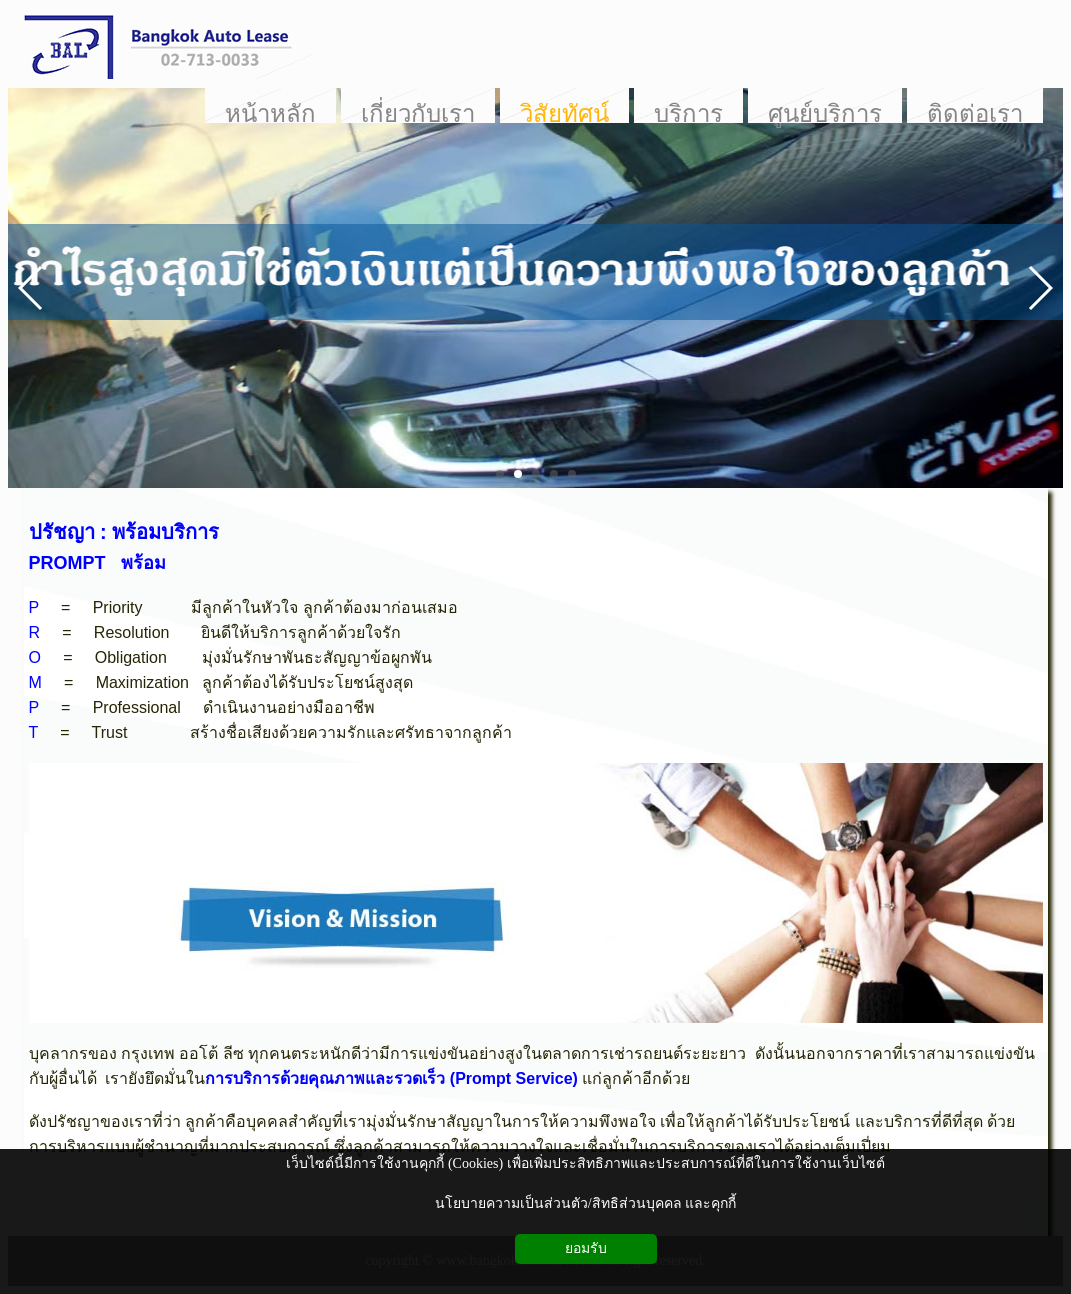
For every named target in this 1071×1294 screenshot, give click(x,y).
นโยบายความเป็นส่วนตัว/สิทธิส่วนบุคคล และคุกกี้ (585, 1203)
